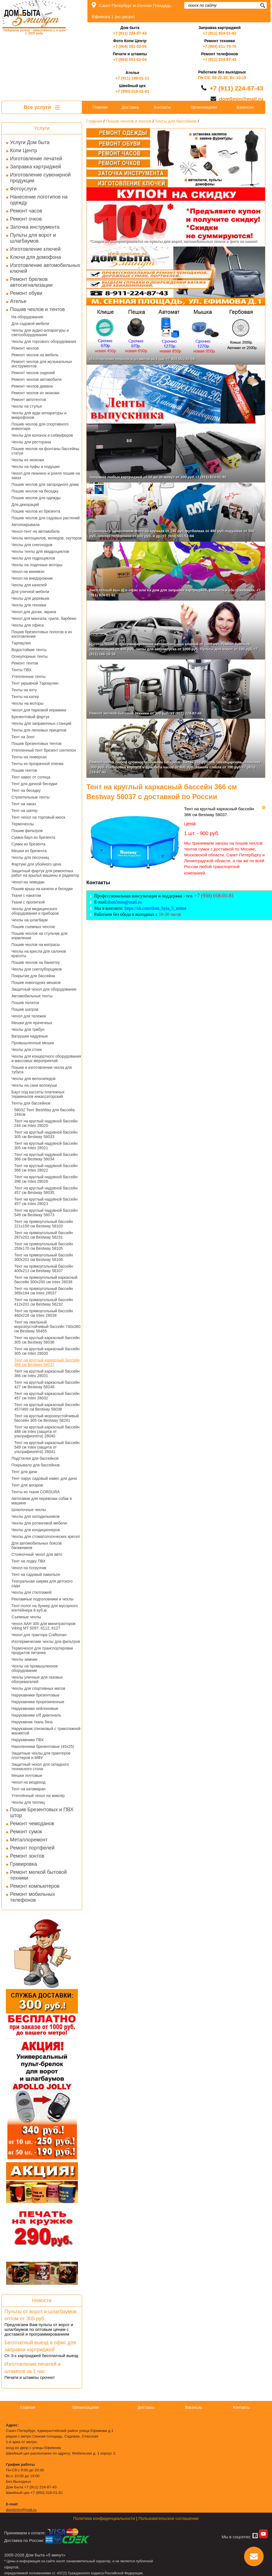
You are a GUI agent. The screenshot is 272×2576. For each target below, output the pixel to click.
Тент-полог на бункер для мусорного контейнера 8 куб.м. (44, 1608)
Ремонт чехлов (25, 348)
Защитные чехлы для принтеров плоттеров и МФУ (40, 1755)
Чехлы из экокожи (27, 460)
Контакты (162, 107)
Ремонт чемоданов (32, 1823)
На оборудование (27, 317)
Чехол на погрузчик (28, 1568)
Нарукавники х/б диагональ (36, 1715)
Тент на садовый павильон (35, 1574)
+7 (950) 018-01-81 (132, 91)
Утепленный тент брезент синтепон (43, 750)
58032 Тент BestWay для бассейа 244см (44, 1112)
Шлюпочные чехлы (28, 1509)
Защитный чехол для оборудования (43, 989)
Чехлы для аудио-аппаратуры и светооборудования (40, 332)
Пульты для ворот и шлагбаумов (33, 238)
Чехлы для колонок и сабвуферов (42, 435)
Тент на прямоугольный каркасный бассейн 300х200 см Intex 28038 (45, 1279)
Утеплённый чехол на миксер (38, 1795)
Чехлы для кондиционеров (35, 1530)
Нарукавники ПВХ (27, 1740)
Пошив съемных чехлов (33, 926)
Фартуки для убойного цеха (36, 864)
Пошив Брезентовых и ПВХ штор (41, 1812)
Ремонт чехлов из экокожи (35, 393)
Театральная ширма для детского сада (42, 1583)
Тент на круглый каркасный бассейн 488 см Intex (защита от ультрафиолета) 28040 (47, 1431)
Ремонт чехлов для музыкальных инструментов (41, 363)
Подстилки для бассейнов (35, 1458)
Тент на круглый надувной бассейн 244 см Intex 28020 (46, 1123)
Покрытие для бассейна (33, 976)
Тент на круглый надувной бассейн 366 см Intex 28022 (46, 1167)
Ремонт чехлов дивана (32, 386)
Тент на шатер (24, 810)
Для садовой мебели (30, 323)
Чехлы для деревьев (30, 598)
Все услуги (42, 107)
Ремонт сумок (26, 1831)
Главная (100, 107)
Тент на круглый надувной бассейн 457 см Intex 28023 (46, 1201)
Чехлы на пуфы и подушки (35, 466)
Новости (42, 2300)
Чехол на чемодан (27, 882)
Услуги (41, 128)
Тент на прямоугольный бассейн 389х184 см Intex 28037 (43, 1290)
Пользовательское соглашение (169, 2518)
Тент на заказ (23, 804)
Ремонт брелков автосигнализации (31, 282)
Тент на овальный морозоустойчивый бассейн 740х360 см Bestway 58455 (47, 1326)
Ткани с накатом (26, 895)
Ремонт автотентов (28, 399)
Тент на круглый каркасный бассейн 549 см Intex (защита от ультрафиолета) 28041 (47, 1447)
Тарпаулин (21, 643)
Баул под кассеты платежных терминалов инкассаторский (38, 1094)
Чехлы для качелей (29, 585)
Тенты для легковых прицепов (38, 730)
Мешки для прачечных (31, 1023)
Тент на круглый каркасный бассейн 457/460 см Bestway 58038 (47, 1406)
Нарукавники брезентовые (35, 1695)
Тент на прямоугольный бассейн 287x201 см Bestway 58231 (43, 1234)
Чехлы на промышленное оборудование (34, 1668)
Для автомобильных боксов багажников (36, 1545)
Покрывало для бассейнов (35, 1465)
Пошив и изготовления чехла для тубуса (41, 1069)
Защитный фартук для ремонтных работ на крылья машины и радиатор (45, 873)
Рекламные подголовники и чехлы (42, 1599)
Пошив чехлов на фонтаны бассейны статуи (45, 450)
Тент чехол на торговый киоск (38, 817)
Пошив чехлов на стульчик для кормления (39, 935)
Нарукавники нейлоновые (34, 1708)
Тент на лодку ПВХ (28, 1561)
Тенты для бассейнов (31, 1103)
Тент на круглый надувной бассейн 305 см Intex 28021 (46, 1145)
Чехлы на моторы (27, 703)
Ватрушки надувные (29, 1036)
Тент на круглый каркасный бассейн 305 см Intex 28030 (47, 1351)
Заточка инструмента (34, 227)
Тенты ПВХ (21, 670)
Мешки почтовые (26, 1775)
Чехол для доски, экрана (33, 612)
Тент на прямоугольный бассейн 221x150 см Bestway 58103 (43, 1223)
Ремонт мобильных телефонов (32, 1897)
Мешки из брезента (29, 851)
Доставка (130, 107)
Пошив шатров (24, 1009)
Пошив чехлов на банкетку (35, 962)
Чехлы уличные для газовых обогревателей (37, 1679)
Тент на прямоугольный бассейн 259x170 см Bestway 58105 (43, 1246)
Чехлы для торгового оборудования (43, 341)
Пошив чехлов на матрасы (35, 944)
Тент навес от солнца (30, 777)
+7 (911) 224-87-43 (130, 33)
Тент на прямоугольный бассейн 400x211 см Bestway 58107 (43, 1268)
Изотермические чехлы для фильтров (45, 1641)
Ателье (18, 301)
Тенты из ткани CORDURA (35, 1492)
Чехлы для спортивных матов (38, 1688)
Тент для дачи (24, 1471)
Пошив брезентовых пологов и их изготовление (41, 634)
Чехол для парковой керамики (38, 710)
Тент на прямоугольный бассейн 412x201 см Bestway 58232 (43, 1301)
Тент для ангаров (27, 1485)
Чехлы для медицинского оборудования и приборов (35, 911)
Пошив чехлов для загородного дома (45, 484)
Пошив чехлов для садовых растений (45, 518)
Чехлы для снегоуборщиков (36, 969)
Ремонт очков (26, 219)
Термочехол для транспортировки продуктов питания (42, 1650)
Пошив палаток (25, 1002)
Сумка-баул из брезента (33, 837)
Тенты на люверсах (29, 757)
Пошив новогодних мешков (36, 982)
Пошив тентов (24, 770)
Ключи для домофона (35, 257)
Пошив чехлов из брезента (35, 511)
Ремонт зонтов (27, 1856)
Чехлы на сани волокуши (34, 1085)
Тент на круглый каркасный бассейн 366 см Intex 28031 (47, 1373)
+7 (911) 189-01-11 (132, 78)
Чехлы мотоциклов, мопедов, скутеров (46, 538)
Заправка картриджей (35, 166)
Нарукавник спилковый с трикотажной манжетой (45, 1730)
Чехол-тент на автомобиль (35, 531)
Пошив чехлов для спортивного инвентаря (40, 426)
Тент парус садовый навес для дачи (44, 1478)
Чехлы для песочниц (30, 857)
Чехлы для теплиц (28, 1802)
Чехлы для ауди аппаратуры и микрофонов (38, 415)
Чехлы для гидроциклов (33, 558)
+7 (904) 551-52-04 (130, 46)
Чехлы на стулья (26, 406)
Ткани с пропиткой (28, 902)
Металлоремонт (28, 1840)
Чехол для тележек (28, 1016)
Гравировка (23, 1864)
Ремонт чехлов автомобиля (36, 379)
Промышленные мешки (32, 1043)
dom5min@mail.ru (241, 99)
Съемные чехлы (26, 1617)
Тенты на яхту (24, 690)
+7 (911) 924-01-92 (219, 33)
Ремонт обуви (26, 293)
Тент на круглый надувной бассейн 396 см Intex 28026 (46, 1179)
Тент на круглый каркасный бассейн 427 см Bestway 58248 (47, 1384)
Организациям (203, 107)
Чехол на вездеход (28, 1782)
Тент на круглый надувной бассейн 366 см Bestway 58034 (46, 1156)
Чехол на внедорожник (32, 578)
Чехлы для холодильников (35, 1516)
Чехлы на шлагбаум (29, 920)
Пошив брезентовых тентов (36, 743)
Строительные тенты (30, 797)
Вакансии (245, 107)
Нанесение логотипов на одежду (39, 199)
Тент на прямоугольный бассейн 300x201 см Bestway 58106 (43, 1257)
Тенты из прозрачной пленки (37, 763)
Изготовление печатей (36, 158)
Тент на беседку (26, 790)
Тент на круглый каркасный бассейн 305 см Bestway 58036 (47, 1339)
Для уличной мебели (30, 591)
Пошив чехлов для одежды (36, 498)
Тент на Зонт (23, 737)
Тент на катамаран (28, 1789)
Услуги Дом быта (29, 142)
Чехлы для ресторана (31, 442)
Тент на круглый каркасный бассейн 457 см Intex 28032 (47, 1395)
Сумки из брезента (28, 844)
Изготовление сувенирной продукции (40, 177)
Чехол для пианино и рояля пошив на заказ (45, 475)
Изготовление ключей (35, 249)
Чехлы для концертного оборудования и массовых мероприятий (46, 1058)
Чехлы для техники (28, 605)
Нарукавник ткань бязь (32, 1722)
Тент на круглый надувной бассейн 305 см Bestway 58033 (46, 1134)
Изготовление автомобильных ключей (45, 268)
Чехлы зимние (24, 1659)
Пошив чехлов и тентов (37, 309)
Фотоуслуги (23, 189)
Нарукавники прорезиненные (37, 1702)
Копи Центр (23, 150)
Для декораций (25, 504)
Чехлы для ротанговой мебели (39, 1523)
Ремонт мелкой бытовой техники (38, 1875)
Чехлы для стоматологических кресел (45, 1536)
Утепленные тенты (28, 676)
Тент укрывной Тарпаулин (34, 683)
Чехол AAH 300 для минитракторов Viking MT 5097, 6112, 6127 (43, 1625)
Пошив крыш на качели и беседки (42, 888)
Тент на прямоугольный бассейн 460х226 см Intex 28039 (43, 1313)
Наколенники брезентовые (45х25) (42, 1746)
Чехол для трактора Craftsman (38, 1635)
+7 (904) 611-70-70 (219, 46)
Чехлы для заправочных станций (41, 723)
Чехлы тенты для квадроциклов (40, 551)
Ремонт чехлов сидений (33, 373)
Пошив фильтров (26, 830)
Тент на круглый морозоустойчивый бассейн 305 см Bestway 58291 (46, 1418)
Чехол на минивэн (27, 571)
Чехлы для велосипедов (33, 1078)
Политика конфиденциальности (104, 2518)
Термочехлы (22, 824)
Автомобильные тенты (32, 996)
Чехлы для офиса (27, 625)
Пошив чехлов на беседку (34, 491)
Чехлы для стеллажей (31, 1592)
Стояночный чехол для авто (36, 1554)
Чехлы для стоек (26, 1049)
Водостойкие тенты (29, 649)
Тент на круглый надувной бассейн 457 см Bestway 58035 (46, 1190)
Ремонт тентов (24, 663)
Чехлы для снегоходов (31, 545)
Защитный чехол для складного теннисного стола (40, 1766)
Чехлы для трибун (27, 1029)
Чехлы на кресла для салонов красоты (38, 953)
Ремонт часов (26, 211)
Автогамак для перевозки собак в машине (41, 1500)
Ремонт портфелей (32, 1848)
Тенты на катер (25, 696)
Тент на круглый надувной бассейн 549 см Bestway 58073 (46, 1212)
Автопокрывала (25, 524)
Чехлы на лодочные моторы (37, 565)
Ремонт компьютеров (34, 1886)
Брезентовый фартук (30, 717)
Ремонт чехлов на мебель (34, 355)
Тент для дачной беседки (34, 784)
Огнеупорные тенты (29, 656)
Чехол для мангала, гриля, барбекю (43, 618)
